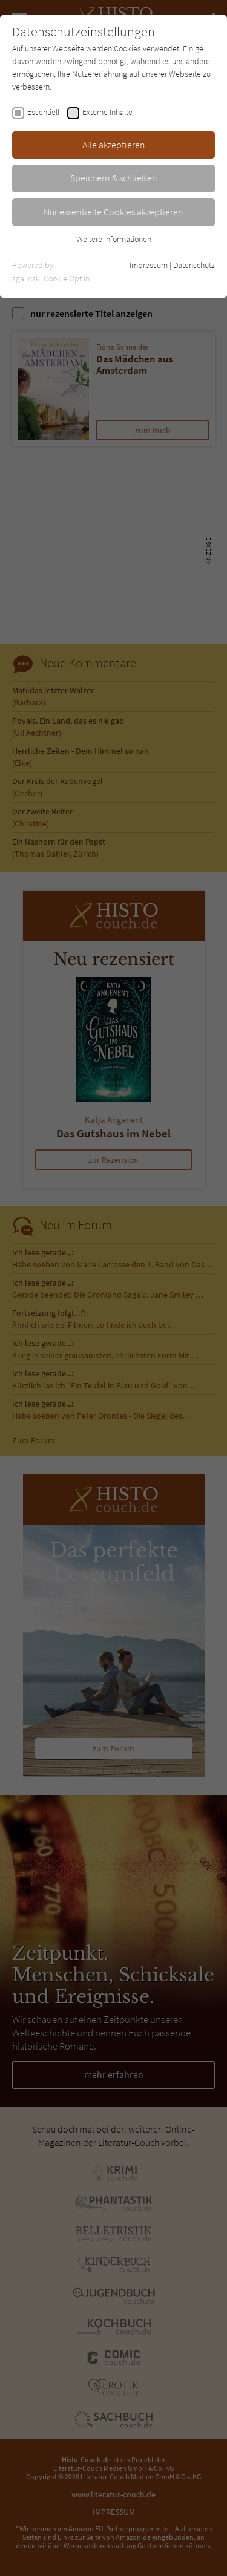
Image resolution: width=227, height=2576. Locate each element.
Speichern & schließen (113, 178)
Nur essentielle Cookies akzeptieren (113, 212)
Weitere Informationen (113, 239)
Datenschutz (194, 265)
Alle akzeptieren (113, 145)
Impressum (149, 265)
